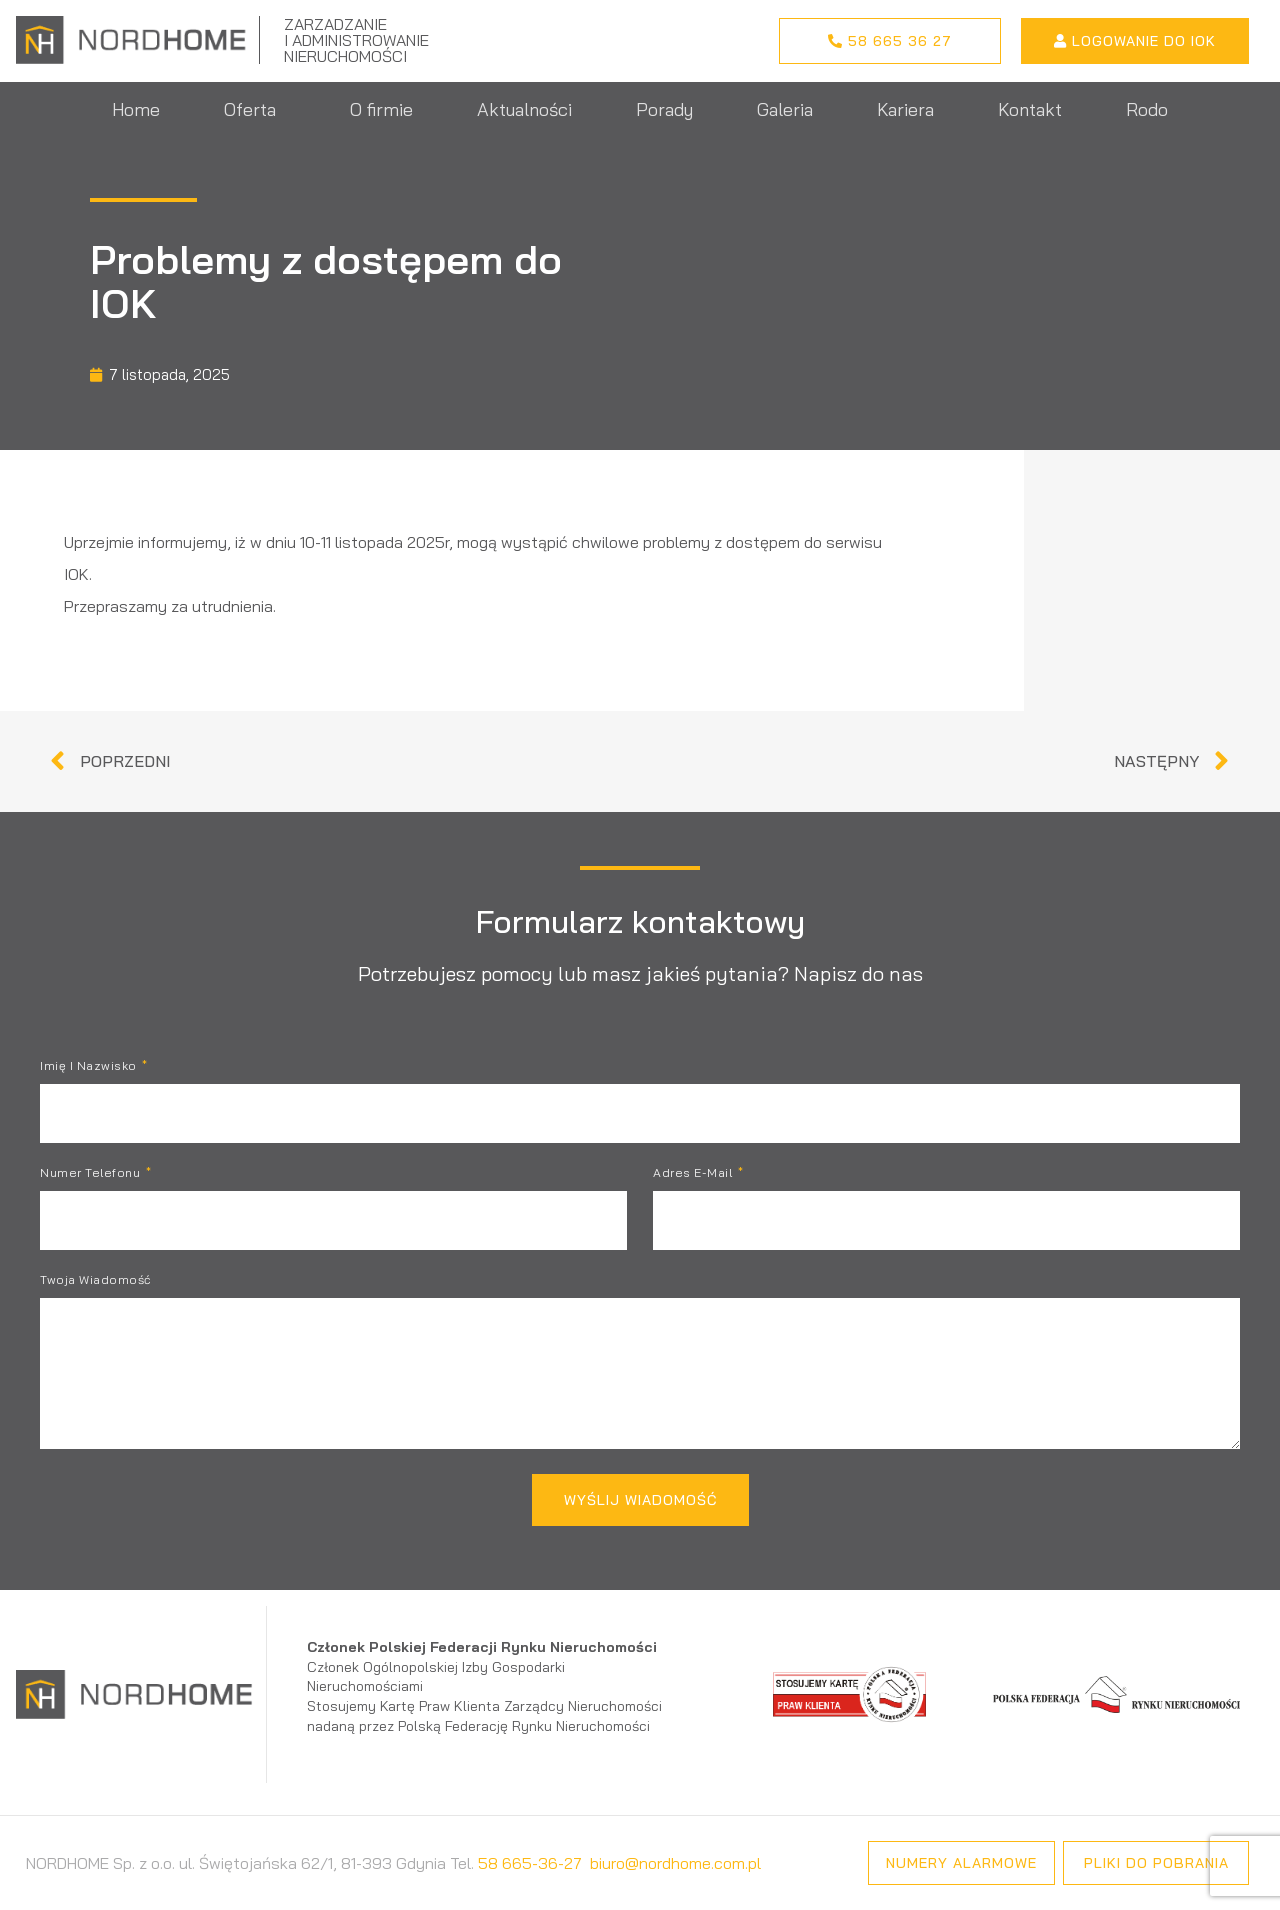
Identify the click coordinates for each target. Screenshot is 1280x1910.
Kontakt (1030, 109)
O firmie (381, 109)
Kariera (905, 109)
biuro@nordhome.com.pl (675, 1863)
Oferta (255, 109)
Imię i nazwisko (90, 1066)
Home (136, 109)
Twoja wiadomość (95, 1280)
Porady (664, 109)
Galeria (785, 109)
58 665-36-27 (530, 1863)
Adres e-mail (694, 1173)
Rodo (1147, 109)
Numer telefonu (92, 1173)
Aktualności (524, 109)
